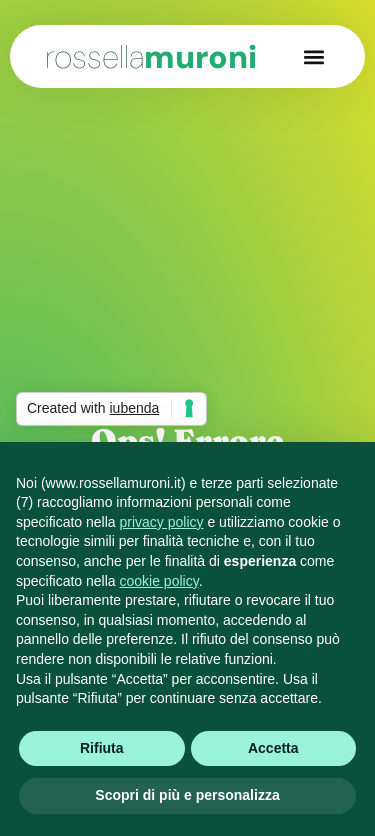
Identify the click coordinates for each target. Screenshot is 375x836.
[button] (313, 56)
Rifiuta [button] (102, 748)
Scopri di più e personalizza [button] (187, 795)
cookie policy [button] (159, 581)
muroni (151, 57)
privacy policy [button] (162, 522)
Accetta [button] (273, 748)
